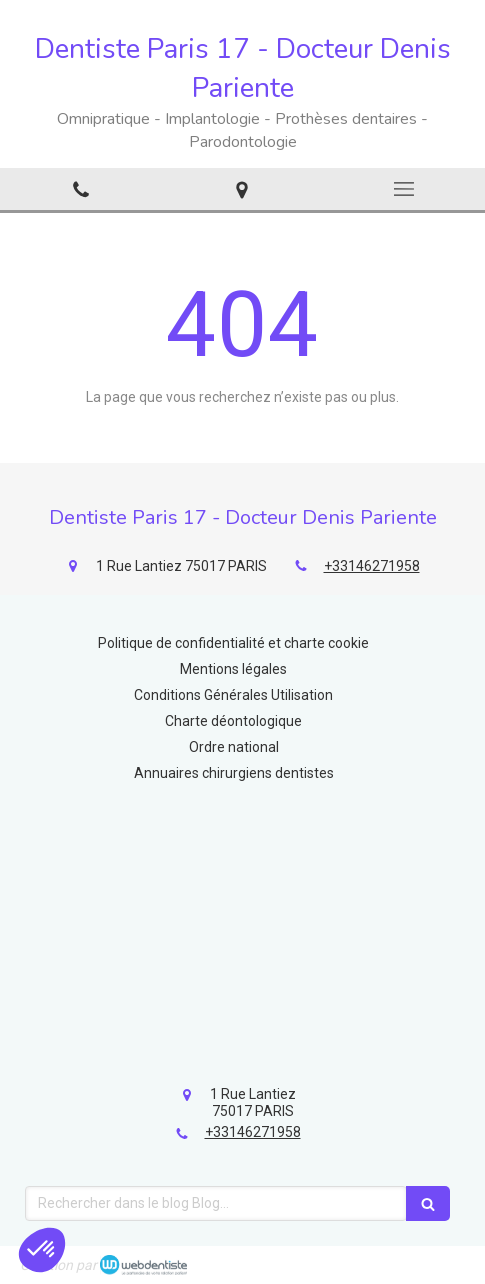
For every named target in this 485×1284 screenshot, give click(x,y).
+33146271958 (372, 566)
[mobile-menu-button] (404, 189)
